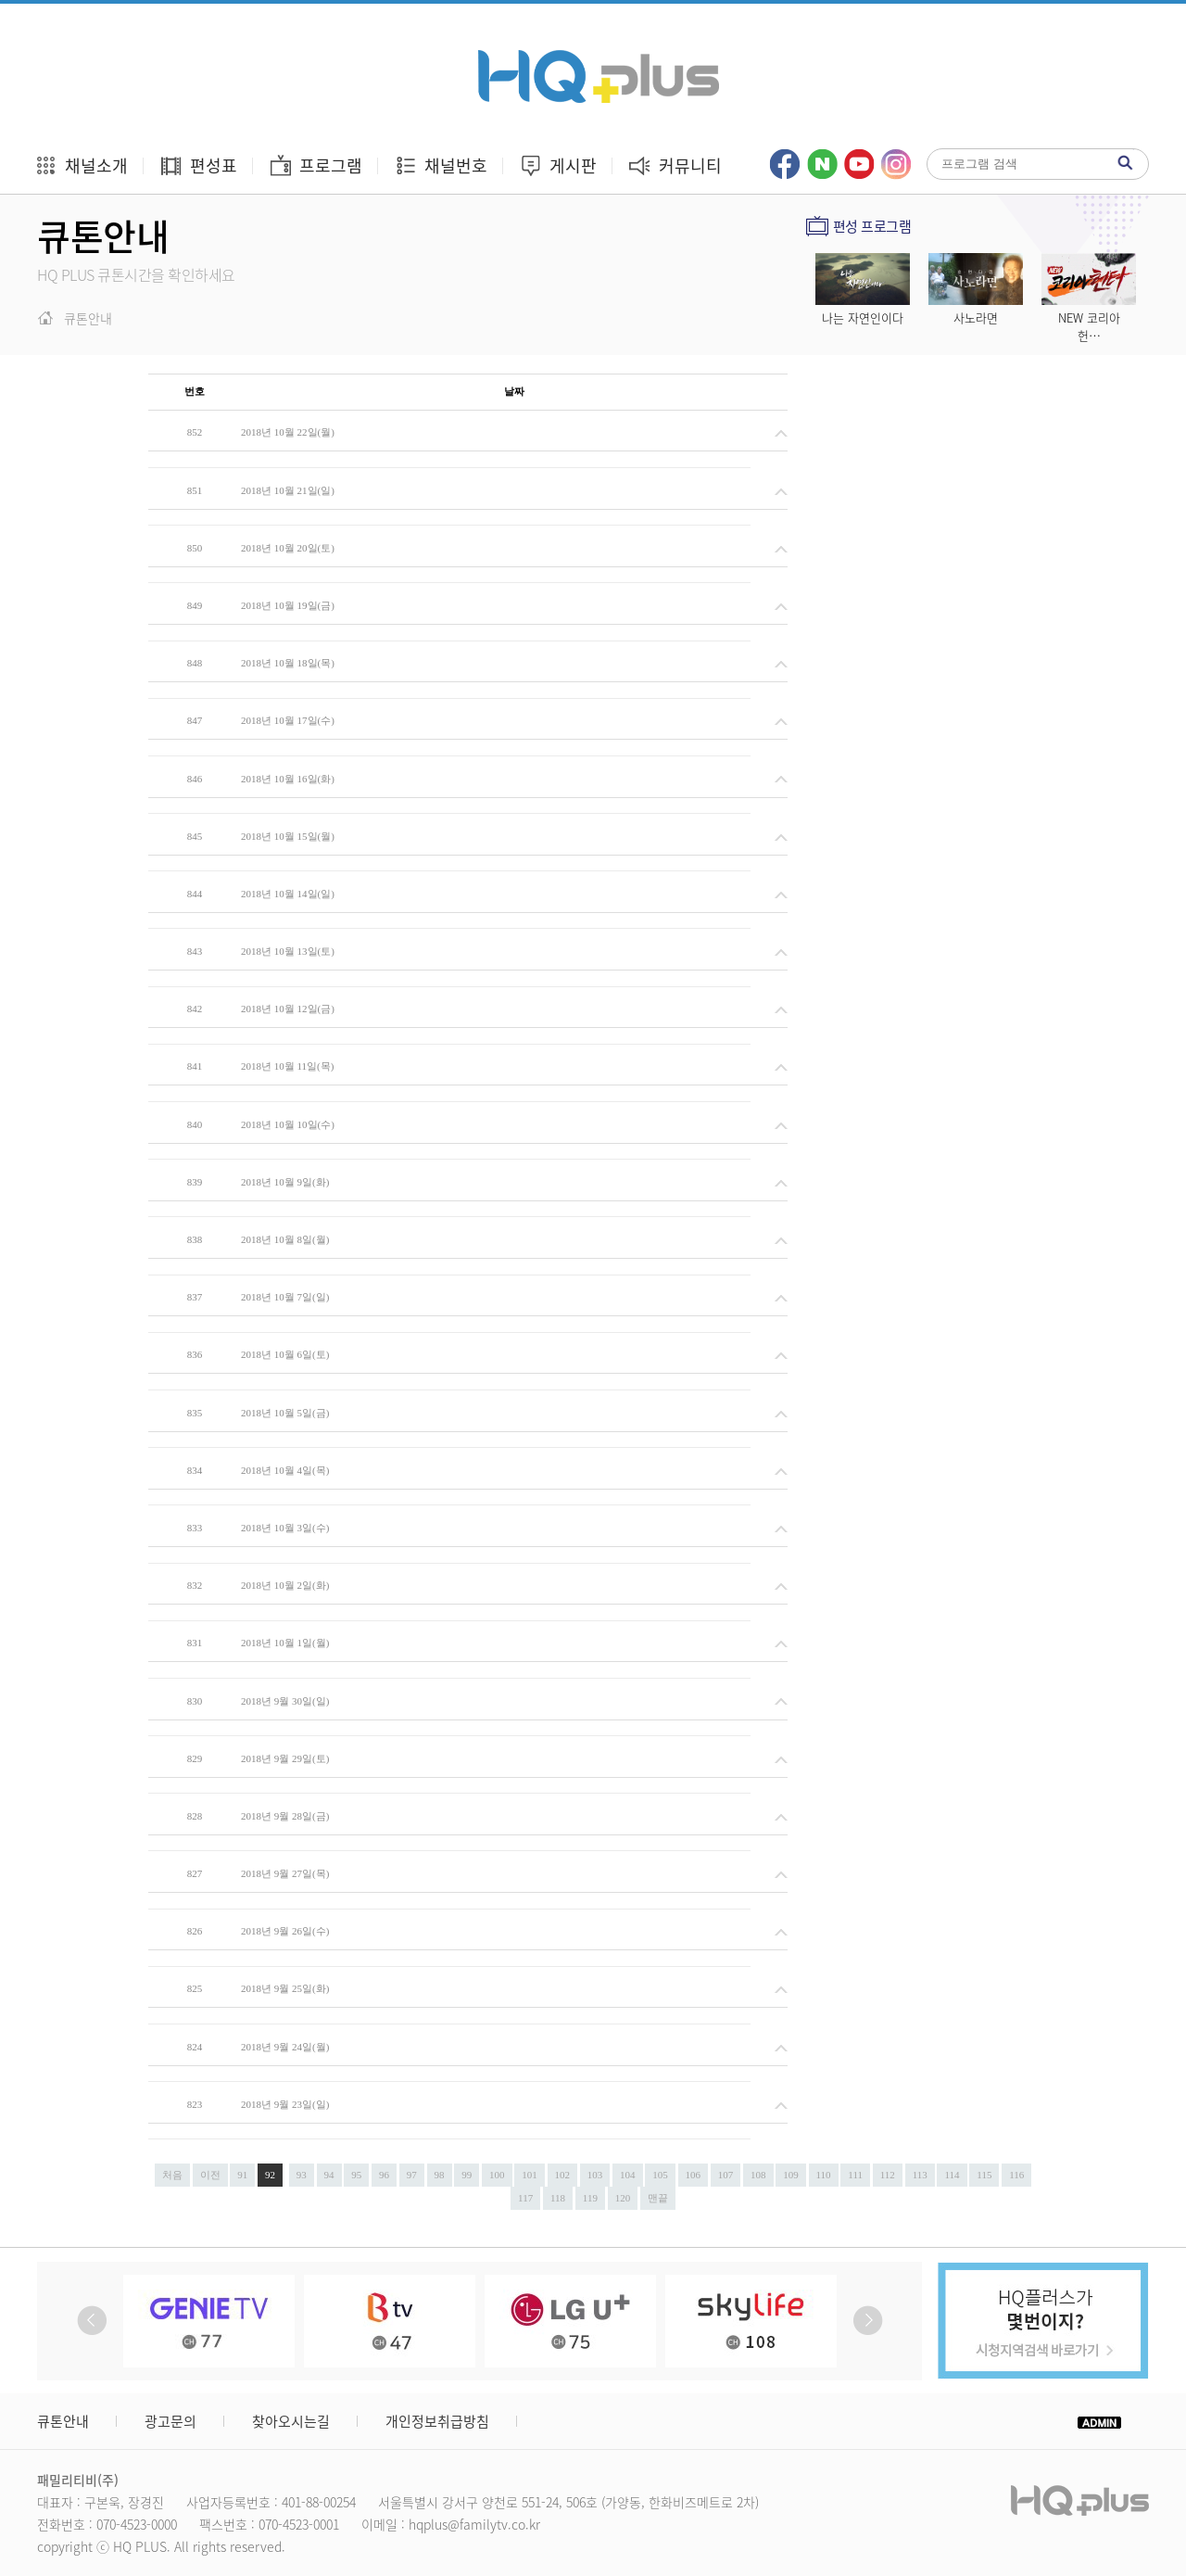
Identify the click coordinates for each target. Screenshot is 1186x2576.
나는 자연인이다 (862, 317)
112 (887, 2174)
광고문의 (170, 2421)
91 (242, 2174)
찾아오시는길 (291, 2421)
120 (623, 2197)
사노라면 (975, 317)
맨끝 (658, 2197)
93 (301, 2174)
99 (466, 2174)
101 (529, 2174)
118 (557, 2197)
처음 (172, 2174)
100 (497, 2174)
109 (791, 2174)
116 (1016, 2174)
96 (384, 2174)
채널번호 (440, 165)
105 (660, 2174)
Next (867, 2320)
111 (855, 2174)
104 (628, 2174)
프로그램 (315, 165)
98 (440, 2174)
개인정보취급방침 (437, 2421)
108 (758, 2174)
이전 (210, 2174)
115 (984, 2174)
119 (590, 2197)
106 (693, 2174)
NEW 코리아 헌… (1089, 326)
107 (726, 2174)
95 (356, 2174)
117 (525, 2197)
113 (920, 2174)
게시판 (558, 165)
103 (595, 2174)
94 (329, 2174)
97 (412, 2174)
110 (823, 2174)
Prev (92, 2320)
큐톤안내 (63, 2421)
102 (563, 2174)
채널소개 (81, 165)
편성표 (198, 165)
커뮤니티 (675, 165)
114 (951, 2174)
